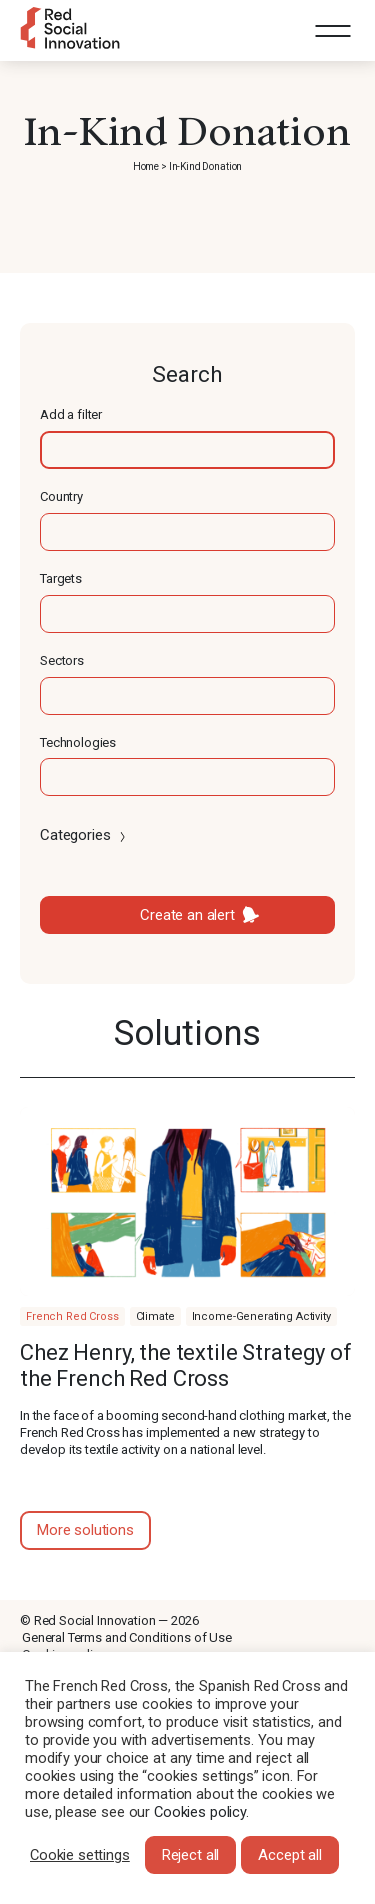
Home (146, 166)
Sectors (62, 660)
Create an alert (187, 915)
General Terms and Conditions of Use (127, 1637)
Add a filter (71, 414)
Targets (61, 578)
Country (61, 496)
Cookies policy (200, 1812)
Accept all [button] (290, 1855)
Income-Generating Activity (261, 1316)
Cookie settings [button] (80, 1855)
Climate (155, 1316)
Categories (84, 835)
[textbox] (187, 450)
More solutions (85, 1530)
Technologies (78, 742)
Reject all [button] (191, 1855)
